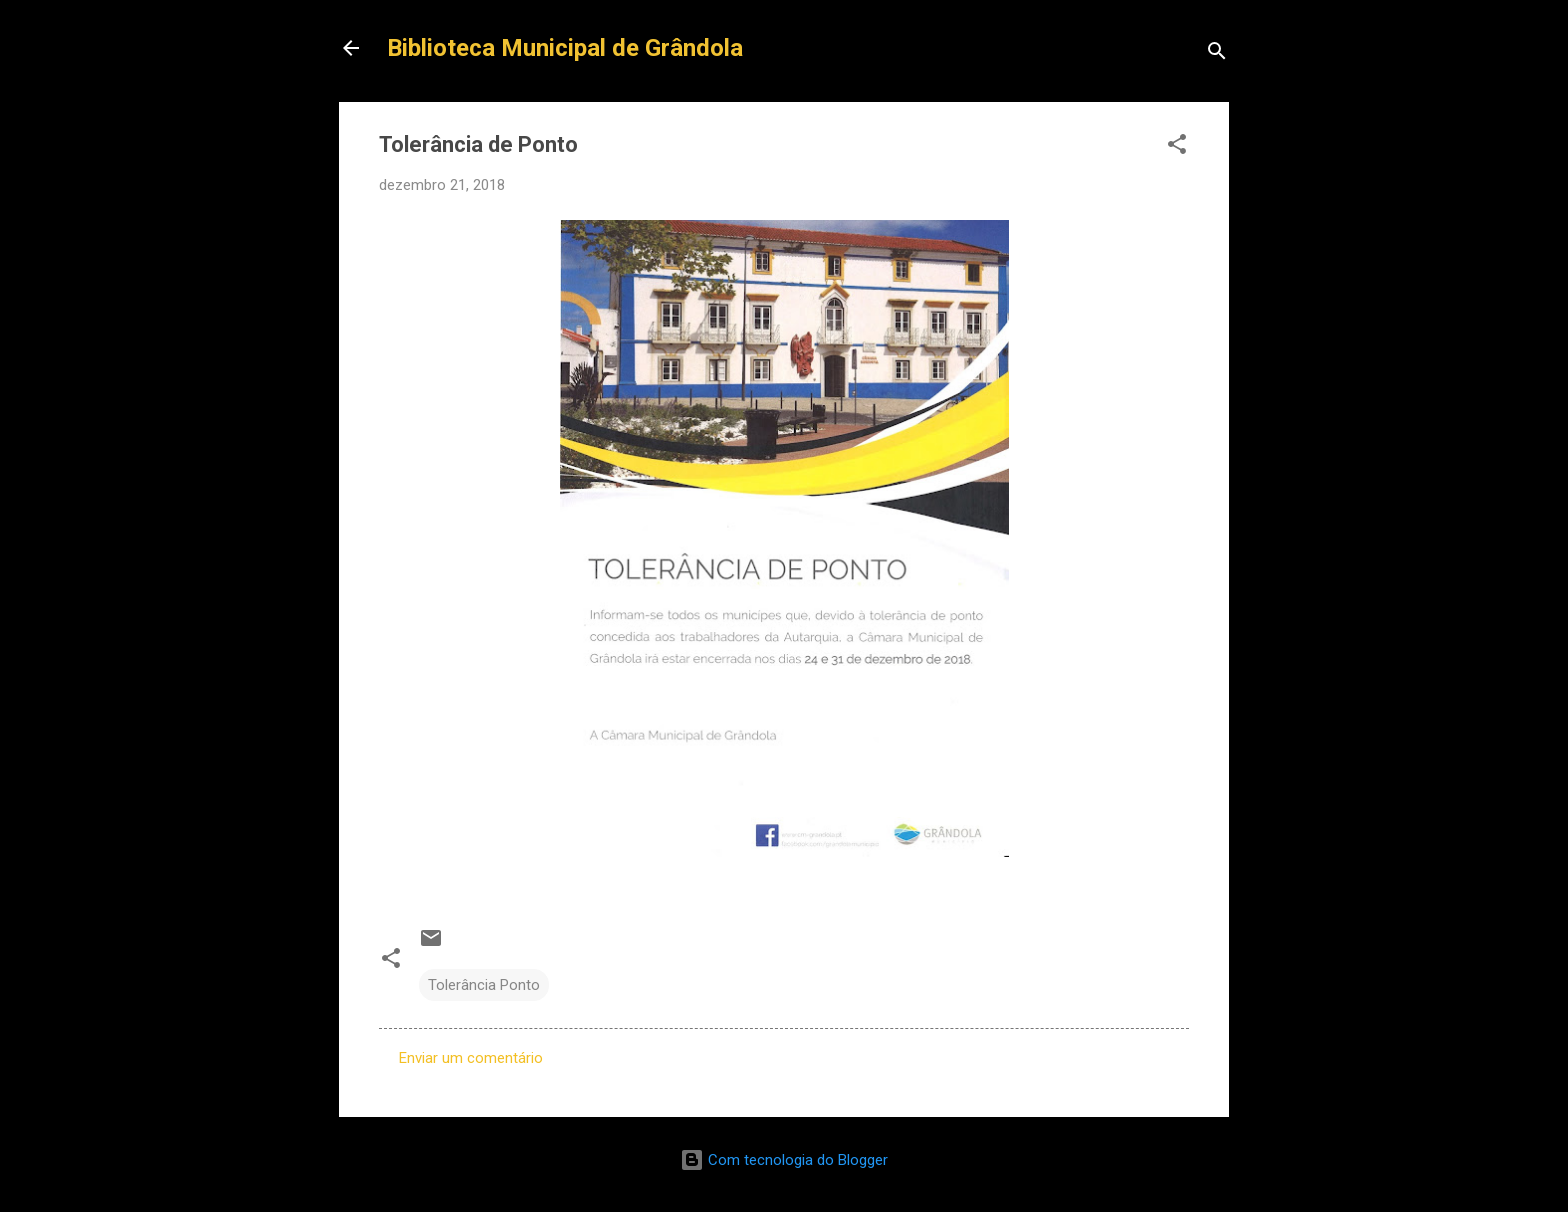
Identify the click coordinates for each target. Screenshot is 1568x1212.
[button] (1177, 147)
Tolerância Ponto (484, 985)
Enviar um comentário (471, 1058)
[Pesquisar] (1217, 54)
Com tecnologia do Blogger (784, 1160)
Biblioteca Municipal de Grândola (565, 48)
